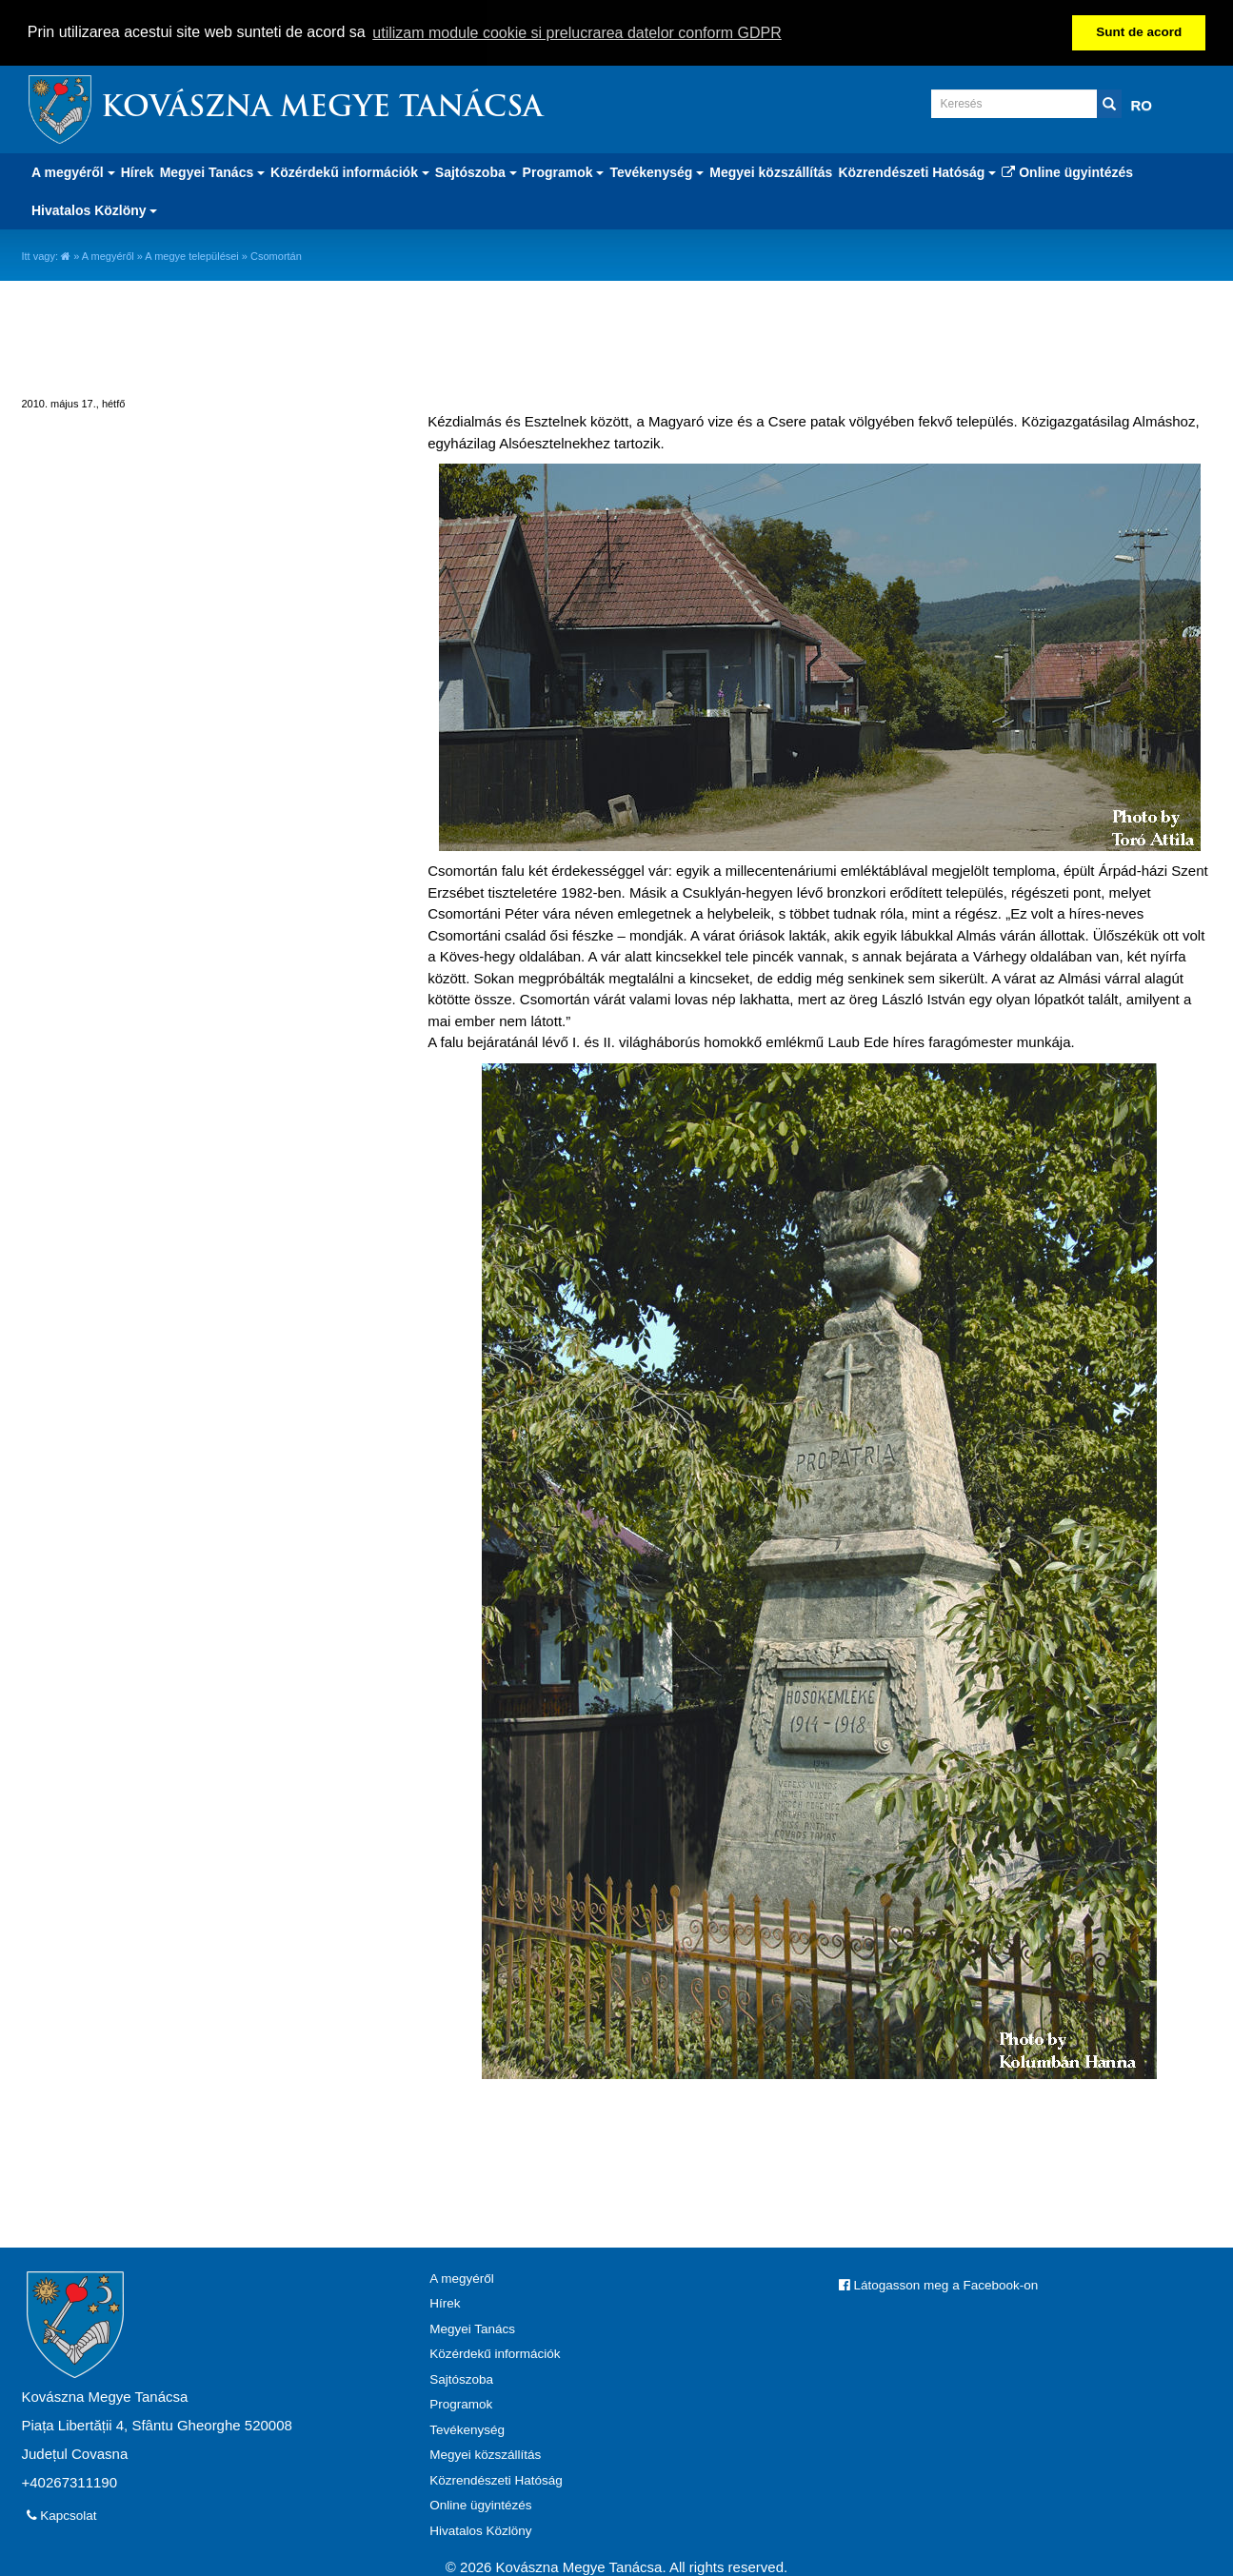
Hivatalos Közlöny (480, 2529)
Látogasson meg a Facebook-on (938, 2283)
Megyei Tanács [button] (212, 170)
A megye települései (191, 254)
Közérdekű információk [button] (349, 170)
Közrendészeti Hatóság (496, 2478)
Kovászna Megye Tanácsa (322, 107)
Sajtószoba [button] (476, 170)
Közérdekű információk (494, 2353)
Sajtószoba (461, 2377)
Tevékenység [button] (656, 170)
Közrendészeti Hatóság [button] (917, 170)
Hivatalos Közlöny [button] (94, 208)
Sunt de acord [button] (1139, 32)
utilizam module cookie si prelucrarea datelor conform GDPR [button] (577, 33)
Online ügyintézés (1067, 170)
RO (1142, 103)
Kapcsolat (62, 2514)
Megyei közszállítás (770, 170)
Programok (460, 2403)
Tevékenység (467, 2428)
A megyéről (108, 254)
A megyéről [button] (73, 170)
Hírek (137, 170)
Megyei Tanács (472, 2327)
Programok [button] (564, 170)
